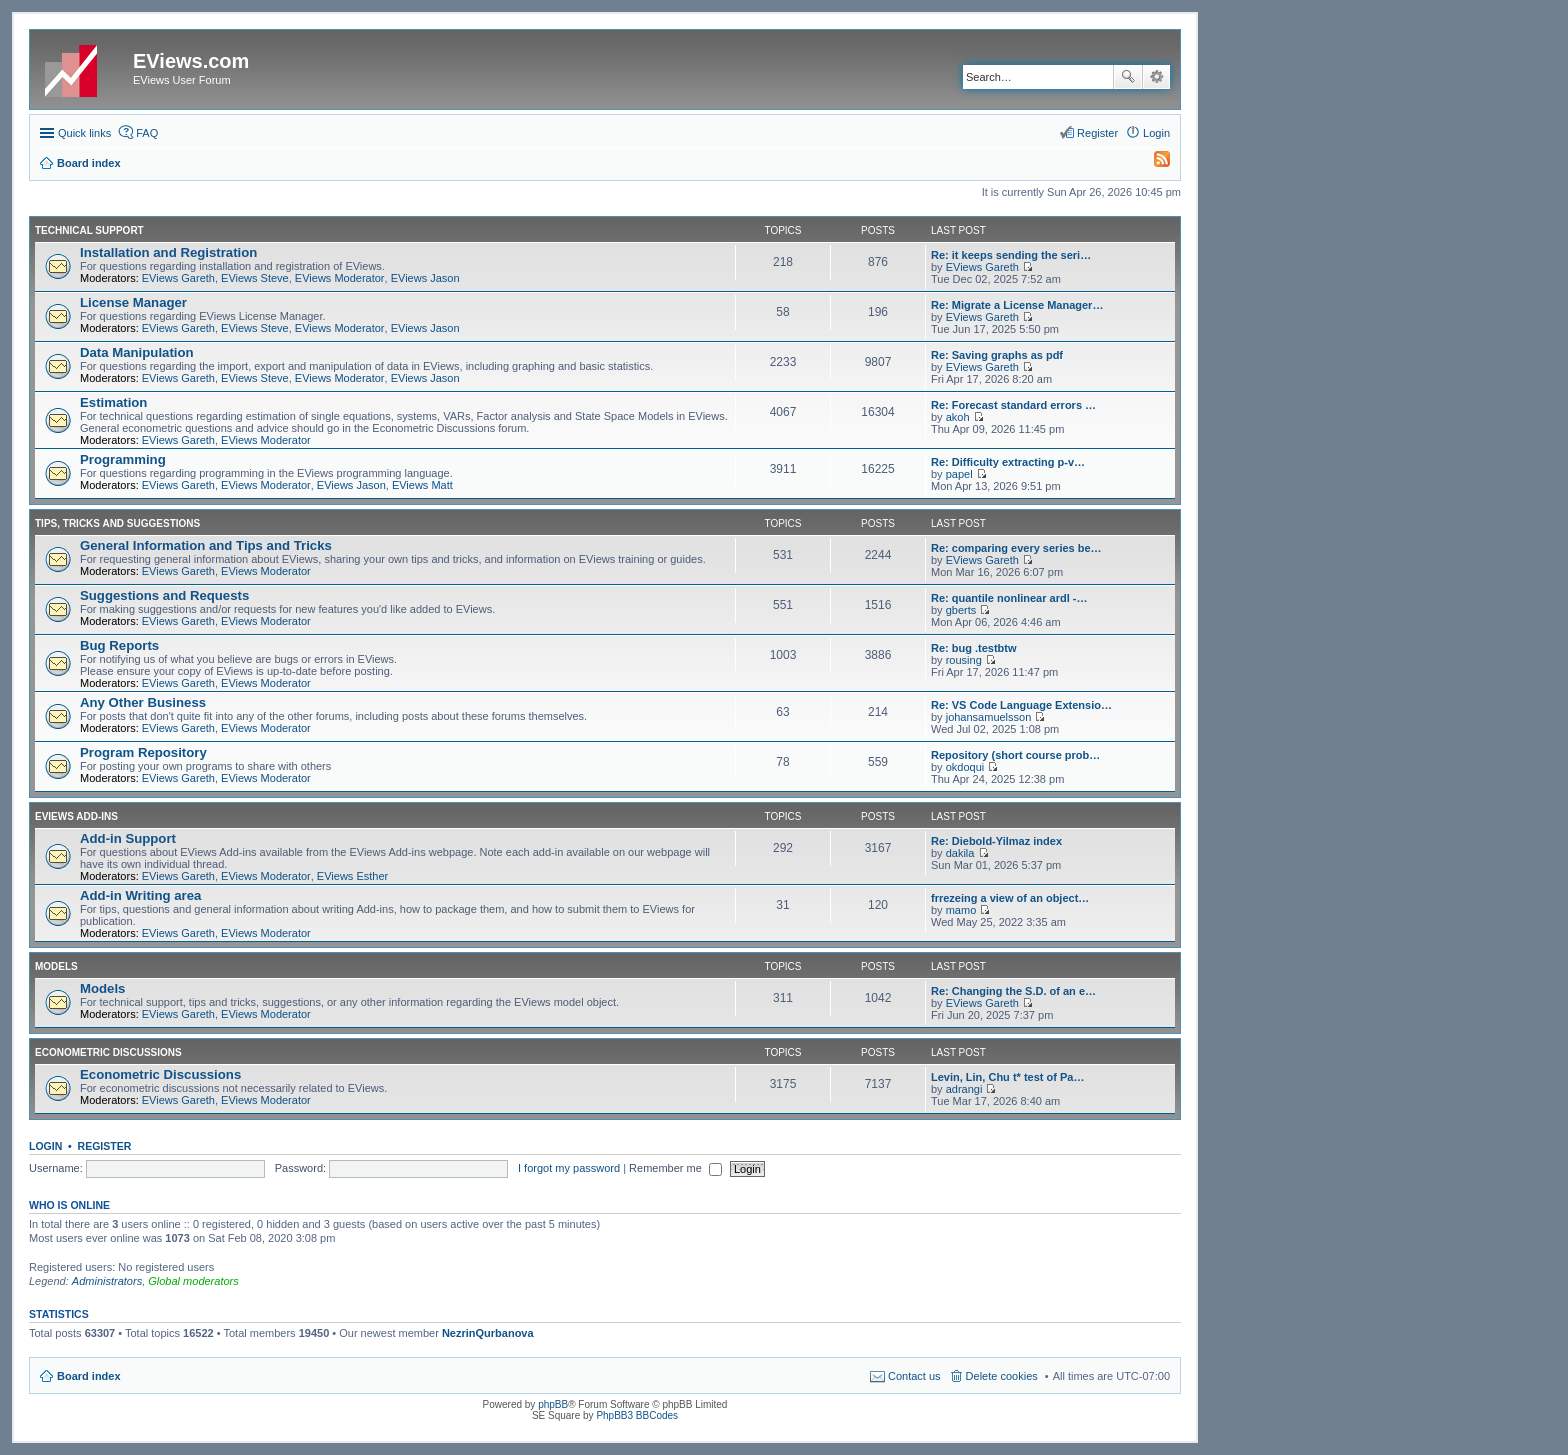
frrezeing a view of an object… (1010, 898)
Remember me (675, 1168)
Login (45, 1146)
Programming (123, 459)
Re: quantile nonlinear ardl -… (1009, 598)
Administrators (107, 1281)
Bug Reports (119, 645)
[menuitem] (1153, 163)
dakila (960, 853)
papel (959, 474)
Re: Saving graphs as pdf (997, 355)
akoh (958, 417)
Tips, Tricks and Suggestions (117, 523)
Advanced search (1156, 77)
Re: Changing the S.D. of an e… (1013, 991)
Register (105, 1146)
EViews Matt (422, 485)
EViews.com (191, 61)
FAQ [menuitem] (147, 133)
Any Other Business (143, 702)
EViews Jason (425, 278)
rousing (964, 660)
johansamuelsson (989, 717)
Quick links (84, 133)
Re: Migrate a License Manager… (1017, 305)
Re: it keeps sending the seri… (1011, 255)
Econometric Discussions (108, 1052)
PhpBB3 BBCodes (637, 1415)
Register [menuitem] (1097, 133)
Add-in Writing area (140, 895)
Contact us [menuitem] (914, 1376)
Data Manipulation (137, 352)
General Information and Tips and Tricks (206, 545)
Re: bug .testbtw (974, 648)
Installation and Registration (168, 252)
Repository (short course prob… (1015, 755)
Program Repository (143, 752)
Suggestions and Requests (164, 595)
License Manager (133, 302)
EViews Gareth (178, 278)
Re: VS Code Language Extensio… (1021, 705)
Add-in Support (128, 838)
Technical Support (89, 230)
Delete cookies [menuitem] (1002, 1376)
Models (56, 966)
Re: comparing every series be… (1016, 548)
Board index (89, 1376)
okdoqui (965, 767)
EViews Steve (255, 278)
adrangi (964, 1089)
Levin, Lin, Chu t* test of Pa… (1007, 1077)
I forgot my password (569, 1168)
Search (1128, 77)
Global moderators (193, 1281)
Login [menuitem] (1156, 133)
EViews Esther (352, 876)
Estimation (113, 402)
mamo (961, 910)
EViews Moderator (340, 278)
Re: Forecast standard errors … (1013, 405)
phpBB (553, 1404)
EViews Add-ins (76, 816)
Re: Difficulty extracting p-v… (1008, 462)
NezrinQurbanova (488, 1333)
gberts (961, 610)
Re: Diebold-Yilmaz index (996, 841)
